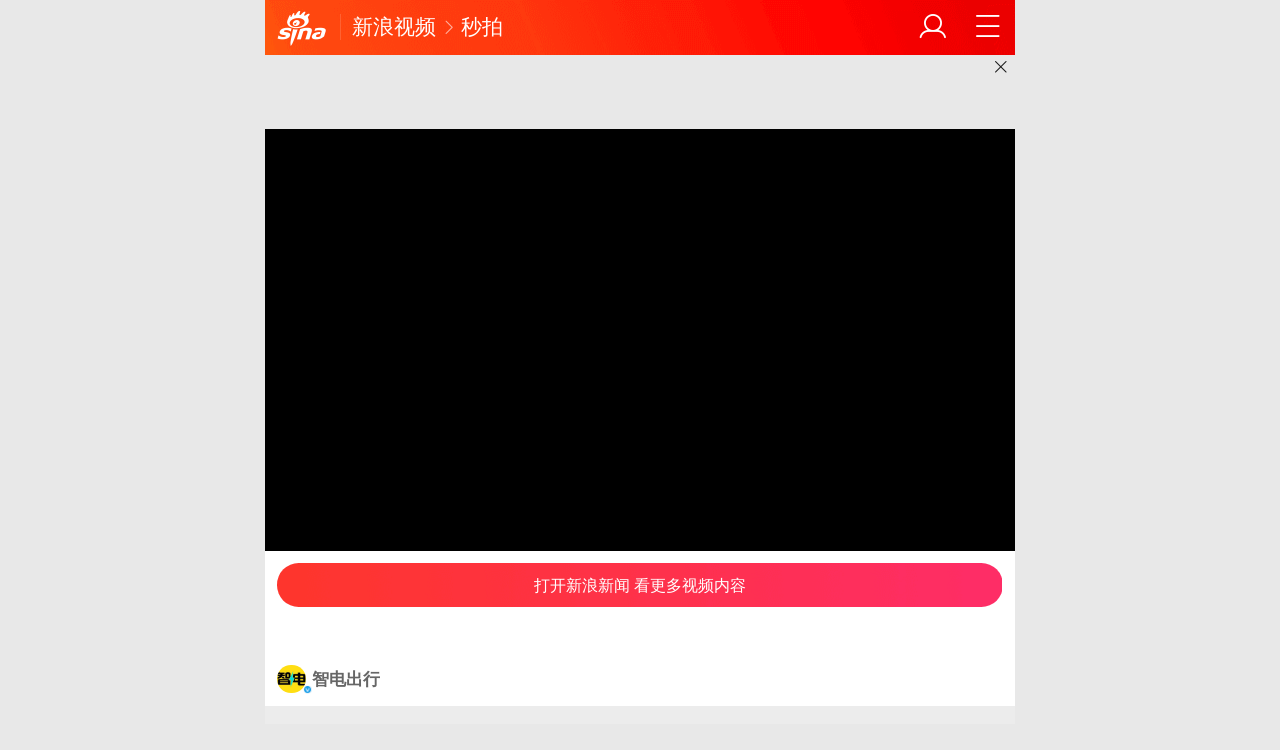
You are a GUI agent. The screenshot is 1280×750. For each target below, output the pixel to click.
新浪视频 (394, 26)
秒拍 (482, 26)
